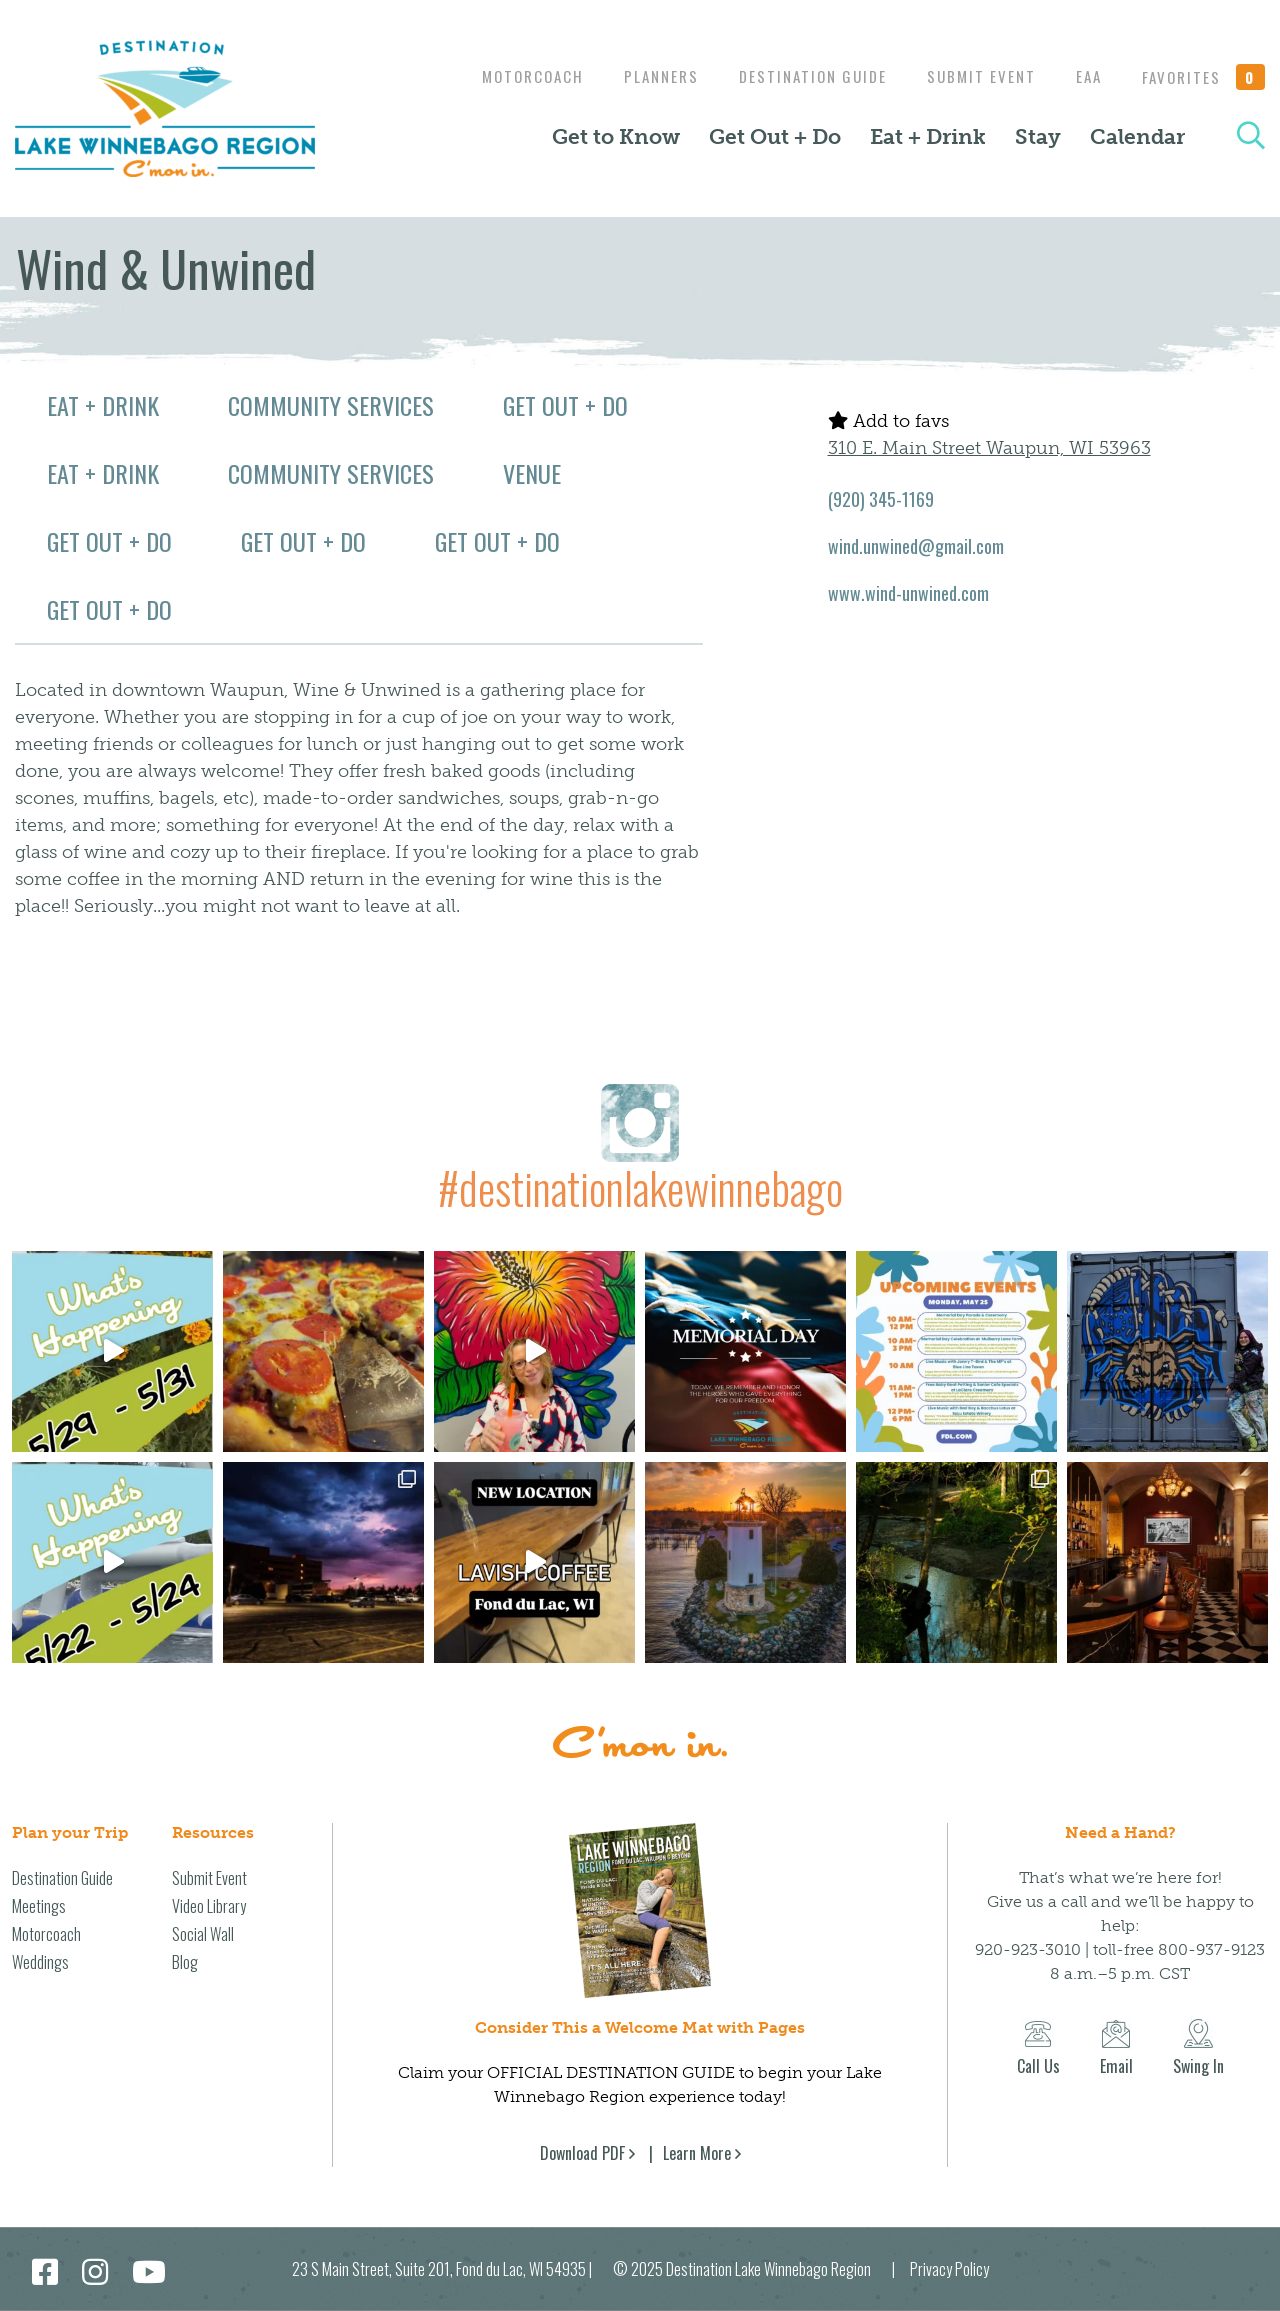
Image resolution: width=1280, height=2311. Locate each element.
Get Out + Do (775, 137)
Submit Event (971, 76)
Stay (1038, 137)
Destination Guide (798, 76)
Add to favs (888, 421)
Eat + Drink (928, 137)
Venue (532, 473)
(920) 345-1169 (881, 499)
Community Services (331, 405)
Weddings (40, 1962)
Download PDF (582, 2153)
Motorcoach (508, 76)
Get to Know (616, 137)
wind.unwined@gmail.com (916, 546)
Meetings (39, 1906)
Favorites (1204, 77)
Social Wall (203, 1934)
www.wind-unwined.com (908, 593)
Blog (185, 1962)
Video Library (209, 1906)
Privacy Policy (949, 2269)
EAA (1084, 76)
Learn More (697, 2153)
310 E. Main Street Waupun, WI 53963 (989, 448)
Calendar (1137, 137)
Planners (641, 76)
